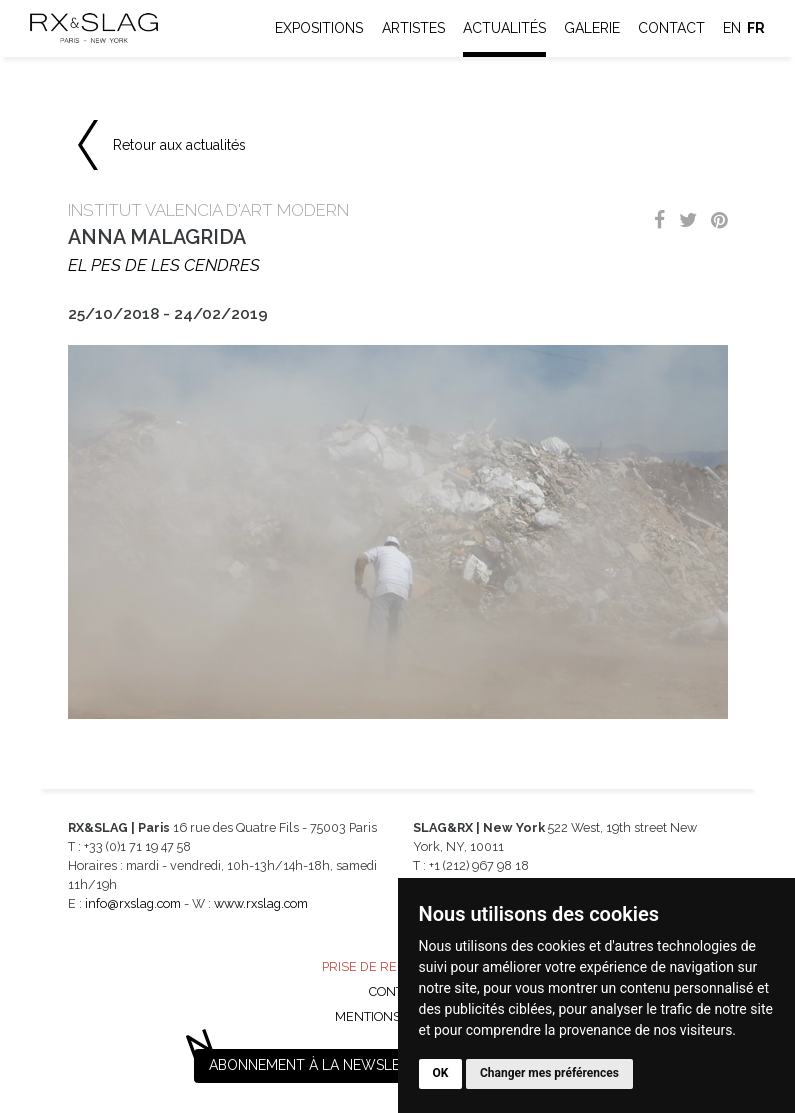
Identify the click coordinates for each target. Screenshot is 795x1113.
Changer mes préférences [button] (549, 1073)
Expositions (319, 28)
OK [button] (441, 1073)
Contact (671, 28)
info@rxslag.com (133, 903)
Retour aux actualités (179, 145)
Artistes (413, 28)
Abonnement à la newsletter (322, 1065)
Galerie (592, 28)
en (732, 28)
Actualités (504, 28)
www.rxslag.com (261, 903)
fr (756, 28)
